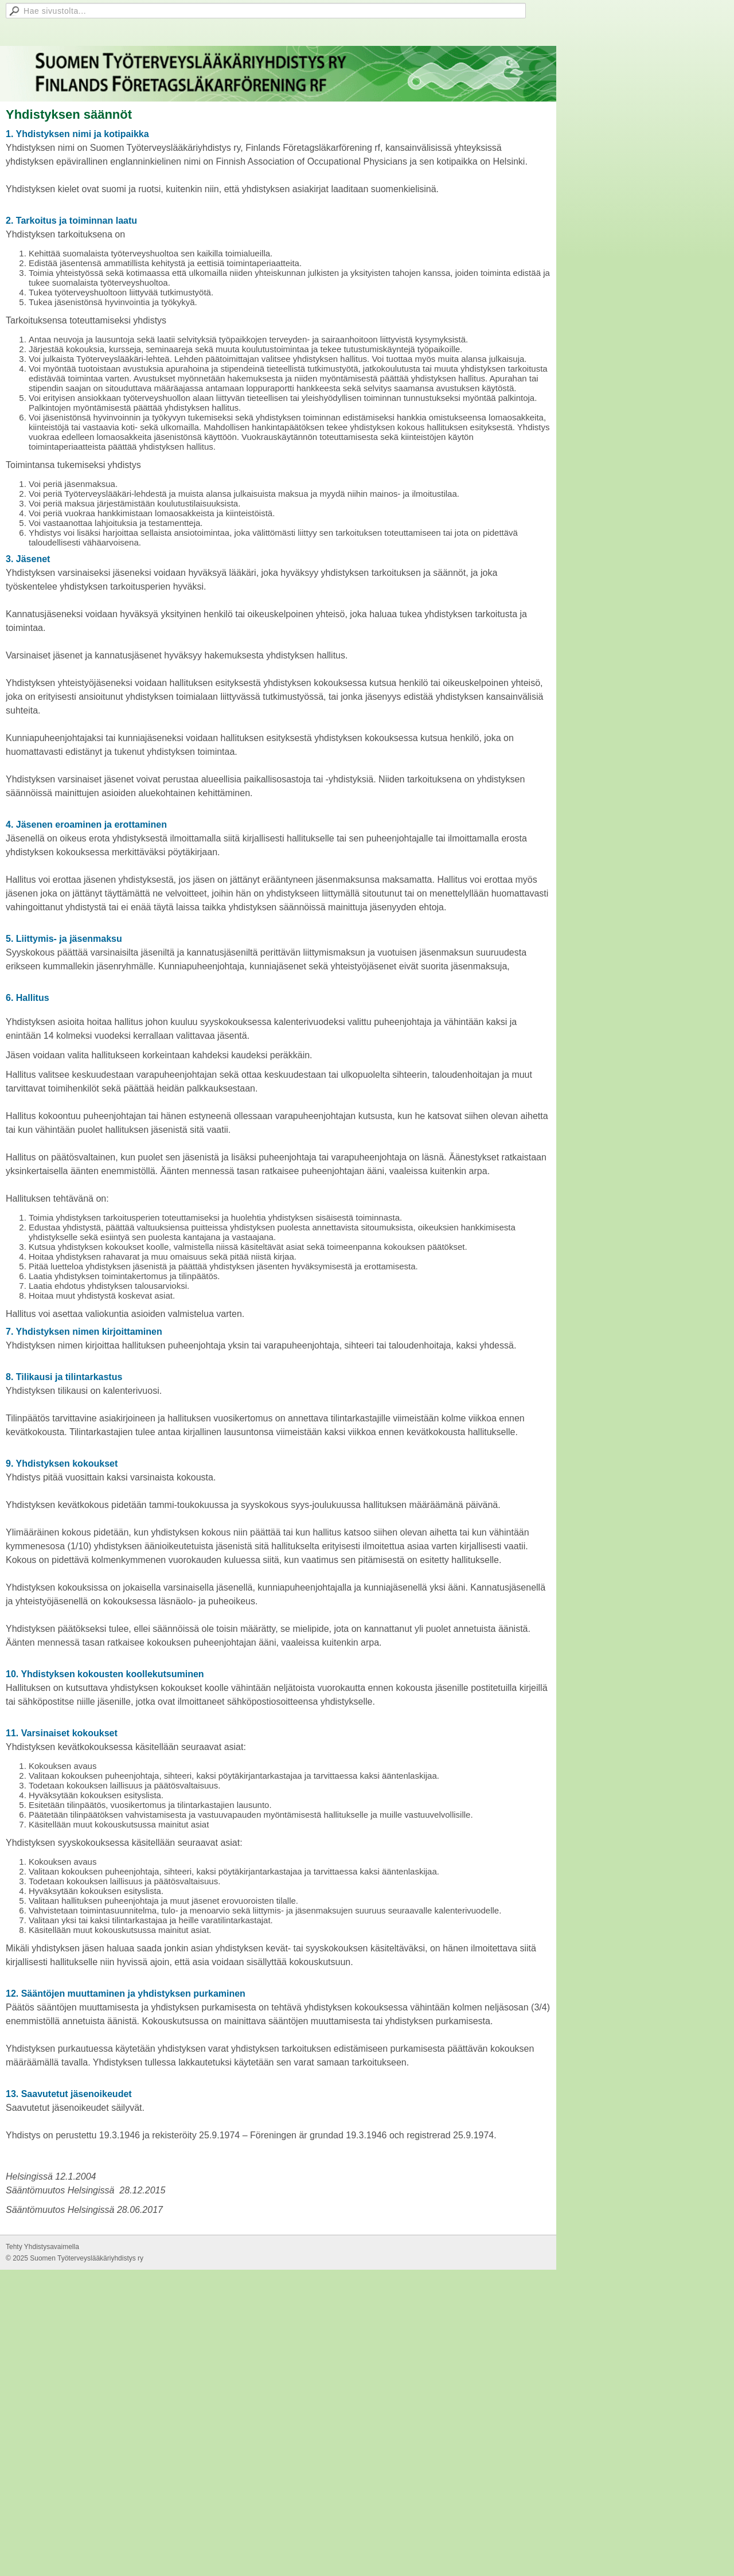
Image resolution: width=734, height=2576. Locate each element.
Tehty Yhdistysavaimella (42, 2247)
